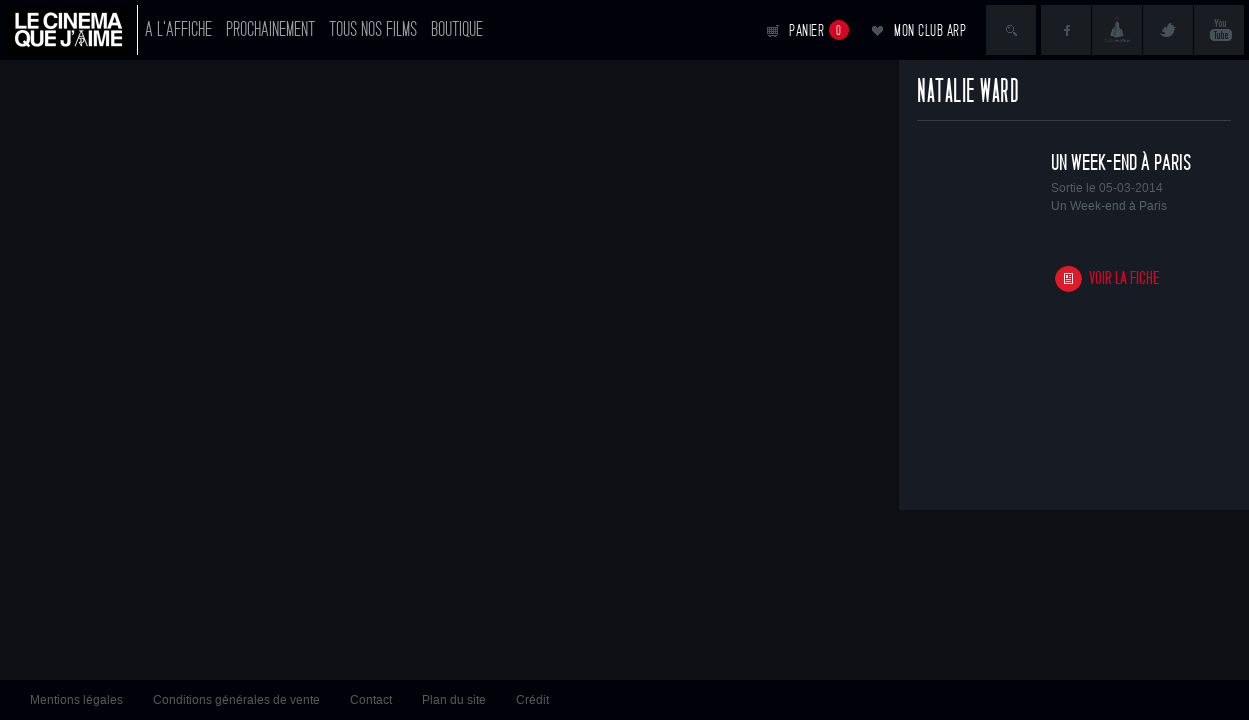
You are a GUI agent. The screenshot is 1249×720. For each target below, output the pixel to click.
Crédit (532, 700)
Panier (819, 30)
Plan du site (454, 700)
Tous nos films (373, 29)
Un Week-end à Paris (1121, 163)
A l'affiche (178, 29)
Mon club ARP (930, 30)
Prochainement (270, 29)
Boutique (457, 29)
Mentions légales (76, 700)
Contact (371, 700)
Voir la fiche (1124, 278)
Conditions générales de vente (236, 700)
